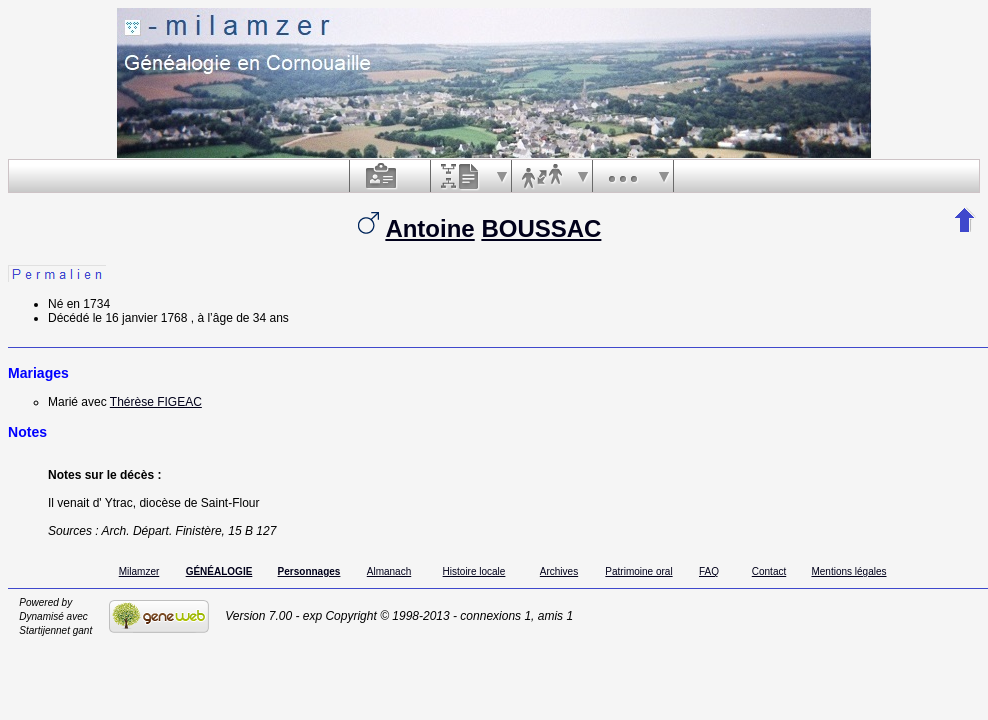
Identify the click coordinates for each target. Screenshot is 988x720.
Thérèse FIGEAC (156, 402)
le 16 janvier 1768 (140, 318)
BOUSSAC (541, 228)
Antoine (429, 228)
